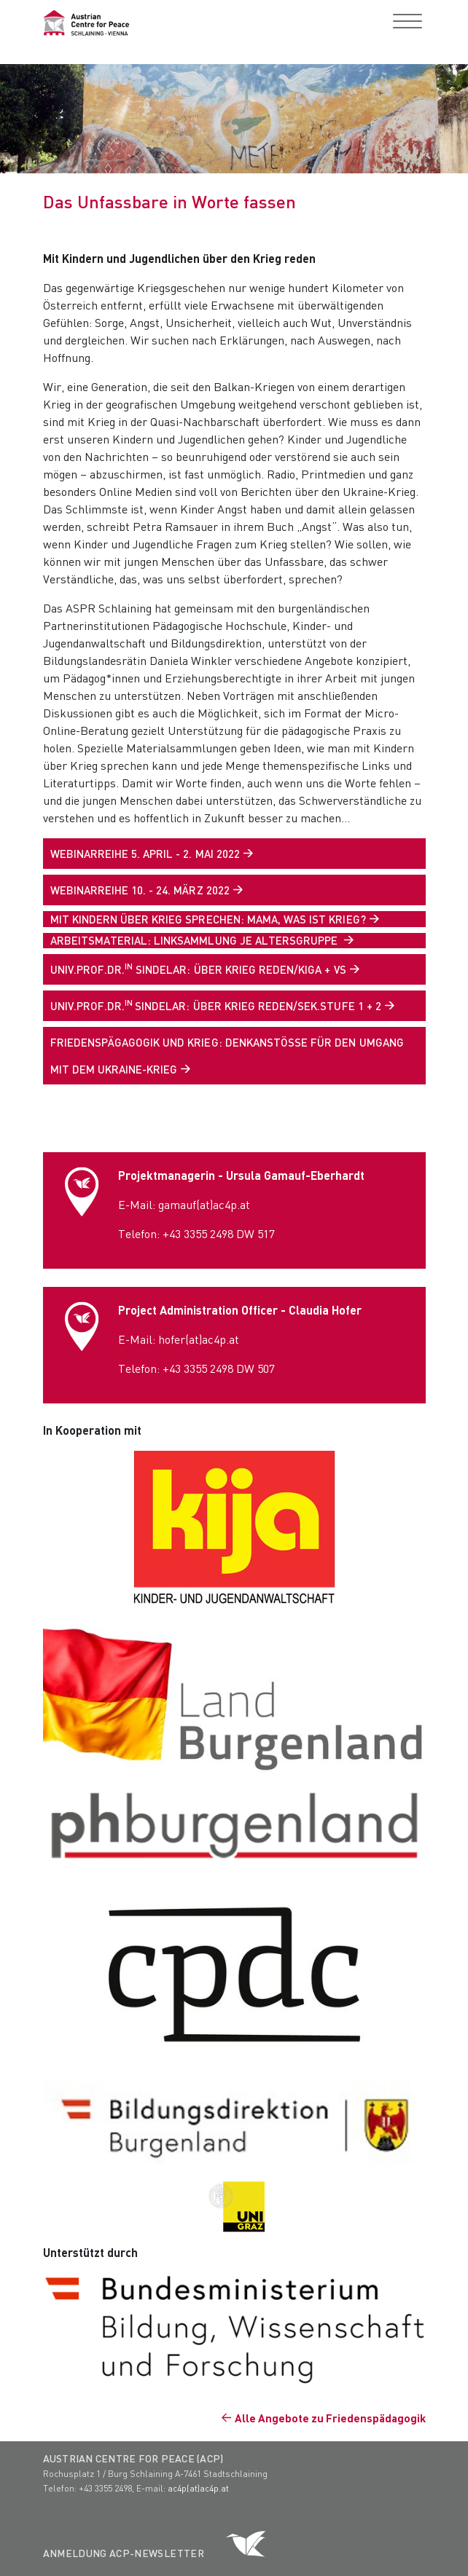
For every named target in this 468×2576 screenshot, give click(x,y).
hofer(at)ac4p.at (198, 1339)
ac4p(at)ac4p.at (198, 2488)
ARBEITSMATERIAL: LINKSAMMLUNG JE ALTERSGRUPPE (195, 940)
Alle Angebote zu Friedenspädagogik (330, 2418)
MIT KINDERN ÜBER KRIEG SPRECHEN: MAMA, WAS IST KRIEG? (208, 919)
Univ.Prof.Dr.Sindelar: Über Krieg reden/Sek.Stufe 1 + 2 (215, 1005)
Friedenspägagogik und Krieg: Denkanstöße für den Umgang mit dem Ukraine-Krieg (227, 1055)
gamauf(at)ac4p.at (204, 1204)
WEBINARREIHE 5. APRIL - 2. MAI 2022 (145, 853)
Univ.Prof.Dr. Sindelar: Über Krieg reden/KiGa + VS (198, 969)
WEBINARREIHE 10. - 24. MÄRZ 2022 (140, 890)
